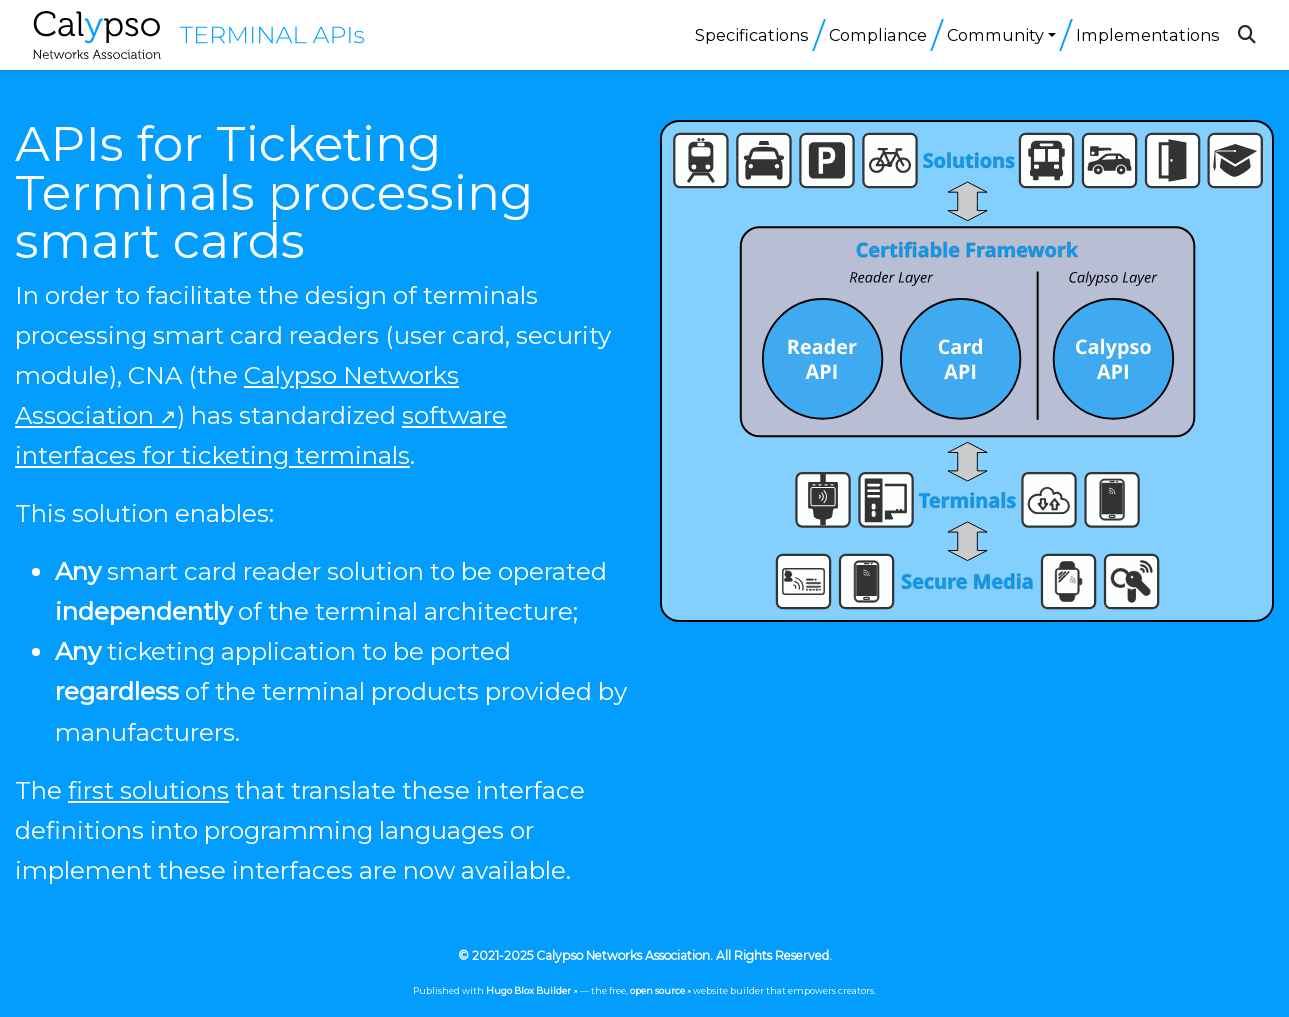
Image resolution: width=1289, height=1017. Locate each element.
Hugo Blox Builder (528, 990)
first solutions (148, 790)
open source (657, 990)
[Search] (1247, 35)
